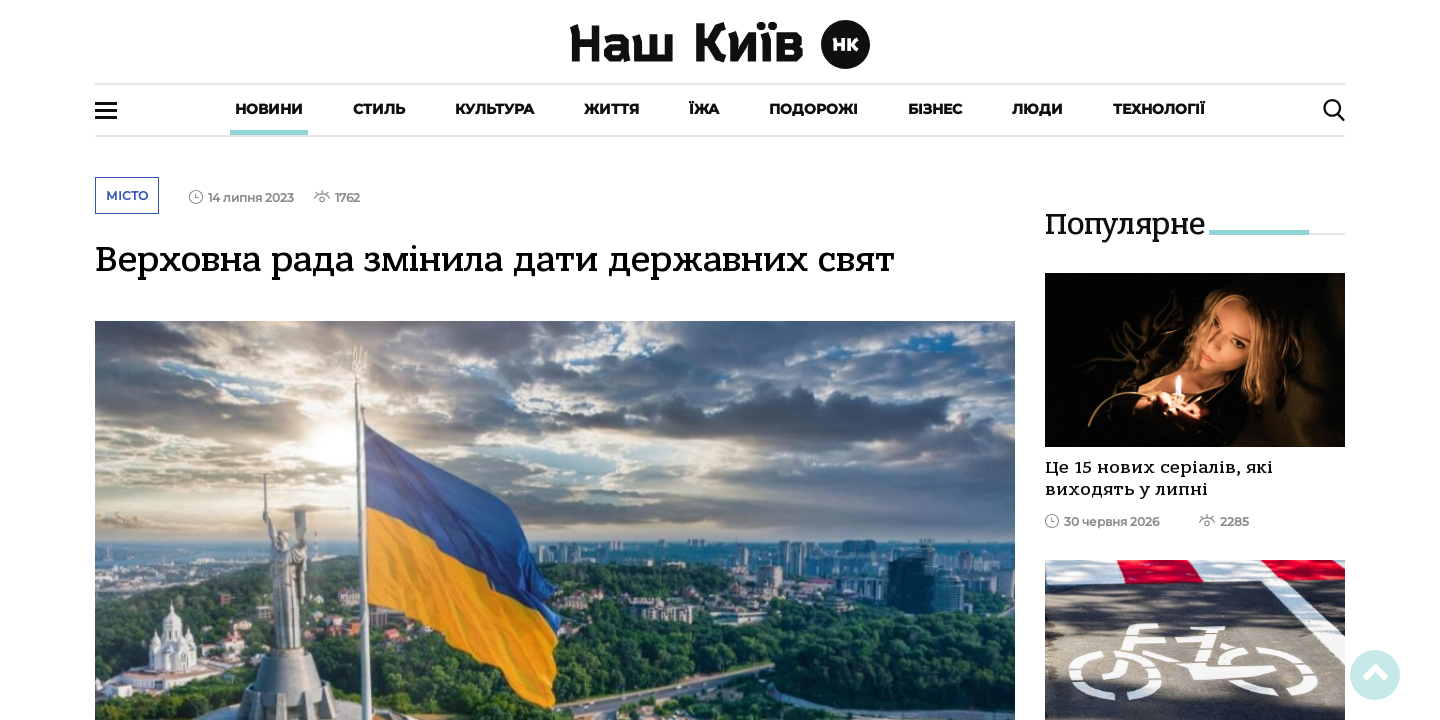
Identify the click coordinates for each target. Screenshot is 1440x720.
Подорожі (813, 109)
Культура (494, 109)
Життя (611, 109)
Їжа (704, 109)
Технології (1159, 109)
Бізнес (935, 109)
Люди (1037, 109)
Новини (269, 109)
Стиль (379, 109)
